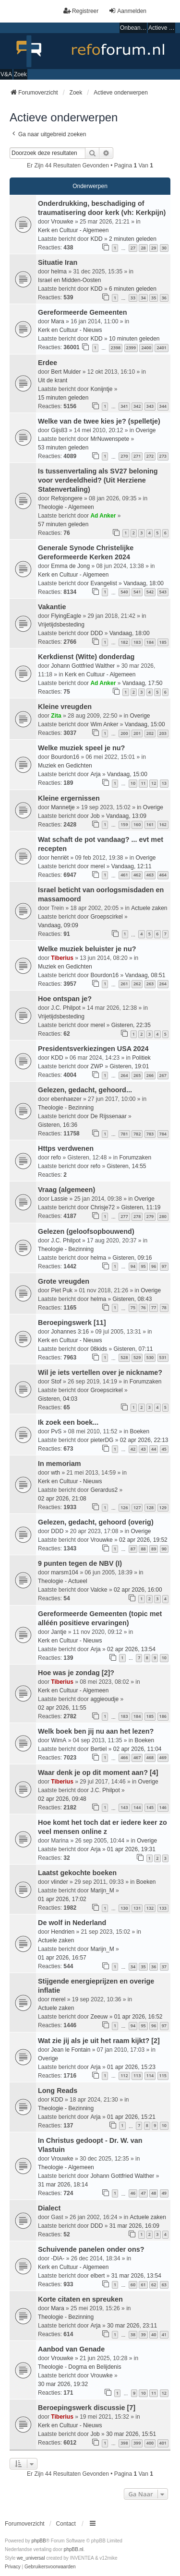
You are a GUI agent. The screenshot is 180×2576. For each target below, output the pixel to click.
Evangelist (103, 583)
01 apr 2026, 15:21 (131, 2117)
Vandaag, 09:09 (58, 925)
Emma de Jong (70, 566)
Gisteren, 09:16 (132, 1257)
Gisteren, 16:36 (57, 1125)
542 (150, 592)
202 (150, 733)
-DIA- (57, 2258)
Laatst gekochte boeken (77, 1873)
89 (153, 1549)
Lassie (59, 1198)
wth (55, 1472)
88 (143, 1549)
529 (137, 1357)
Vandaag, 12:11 (131, 866)
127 (137, 1507)
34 (143, 298)
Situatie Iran (57, 262)
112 (124, 2075)
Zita (56, 715)
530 (150, 1357)
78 (164, 1307)
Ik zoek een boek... (68, 1422)
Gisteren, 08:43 (132, 1299)
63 (164, 2284)
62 (153, 2284)
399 (137, 2443)
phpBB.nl (74, 2549)
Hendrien (62, 1931)
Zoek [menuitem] (20, 74)
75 (133, 1307)
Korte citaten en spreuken (80, 2299)
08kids (98, 1349)
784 (163, 1134)
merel (97, 866)
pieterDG (101, 1440)
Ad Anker (103, 515)
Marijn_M (102, 1890)
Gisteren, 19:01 (129, 1066)
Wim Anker (104, 724)
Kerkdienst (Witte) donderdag (86, 657)
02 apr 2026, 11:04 (137, 1749)
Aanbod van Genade (71, 2349)
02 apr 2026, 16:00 (138, 1589)
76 (143, 1307)
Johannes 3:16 (70, 1331)
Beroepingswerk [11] (72, 1322)
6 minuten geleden (132, 288)
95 (143, 1266)
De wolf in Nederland (72, 1922)
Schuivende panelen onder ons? (91, 2249)
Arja (95, 774)
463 (150, 875)
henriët (60, 857)
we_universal (31, 2558)
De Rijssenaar (108, 1116)
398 (124, 2443)
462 (137, 875)
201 (137, 733)
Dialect (49, 2208)
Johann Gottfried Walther (83, 665)
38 (133, 2334)
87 (133, 1549)
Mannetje (62, 807)
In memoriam (59, 1463)
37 (164, 1966)
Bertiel (98, 1749)
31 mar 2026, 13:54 (136, 2275)
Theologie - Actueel (62, 1581)
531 (163, 1357)
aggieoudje (104, 1699)
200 (124, 733)
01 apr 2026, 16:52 (138, 2016)
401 (163, 2443)
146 (163, 1807)
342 (137, 406)
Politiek (141, 1057)
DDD (96, 633)
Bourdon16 (65, 757)
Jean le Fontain (70, 2049)
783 (150, 1134)
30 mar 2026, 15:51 (131, 2434)
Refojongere (66, 498)
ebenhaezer (66, 1099)
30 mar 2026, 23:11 (132, 2325)
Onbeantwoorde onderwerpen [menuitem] (133, 27)
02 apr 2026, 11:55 (62, 1707)
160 (137, 824)
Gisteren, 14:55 (126, 1166)
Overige (145, 430)
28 (143, 248)
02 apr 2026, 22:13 (144, 1440)
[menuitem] (13, 2567)
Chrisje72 (102, 1207)
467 (137, 1757)
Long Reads (57, 2090)
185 (163, 642)
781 (124, 1134)
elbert (97, 2275)
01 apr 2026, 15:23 (131, 2067)
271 (137, 456)
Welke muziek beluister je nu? (87, 949)
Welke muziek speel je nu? (81, 748)
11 (143, 783)
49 (164, 2193)
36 (164, 298)
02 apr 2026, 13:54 (131, 1649)
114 (150, 2075)
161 (150, 824)
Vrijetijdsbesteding (61, 624)
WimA (58, 1740)
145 (150, 1807)
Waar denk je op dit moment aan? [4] (98, 1772)
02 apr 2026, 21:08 (62, 1498)
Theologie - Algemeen (66, 507)
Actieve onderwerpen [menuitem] (161, 27)
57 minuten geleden (63, 524)
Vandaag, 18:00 (143, 583)
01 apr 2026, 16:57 (62, 1957)
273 (163, 456)
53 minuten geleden (63, 447)
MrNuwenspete (109, 439)
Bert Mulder (66, 371)
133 (163, 1908)
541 (137, 592)
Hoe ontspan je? (65, 999)
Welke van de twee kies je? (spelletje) (99, 421)
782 (137, 1134)
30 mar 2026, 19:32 (63, 2384)
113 (137, 2075)
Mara (57, 321)
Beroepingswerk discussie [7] (86, 2407)
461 (124, 875)
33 (133, 298)
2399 (131, 347)
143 (124, 1807)
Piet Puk (61, 1290)
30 (164, 248)
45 (164, 1449)
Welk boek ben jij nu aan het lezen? (96, 1731)
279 (150, 1216)
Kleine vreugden (65, 706)
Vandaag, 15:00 (145, 724)
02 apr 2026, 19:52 (143, 1539)
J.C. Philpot (65, 1007)
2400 (146, 347)
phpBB (39, 2540)
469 (163, 1757)
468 (150, 1757)
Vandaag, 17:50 (142, 683)
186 (163, 1716)
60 (133, 2284)
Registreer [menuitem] (80, 10)
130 (124, 1908)
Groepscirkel (106, 916)
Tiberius (62, 958)
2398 (116, 347)
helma (59, 271)
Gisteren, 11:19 (140, 1207)
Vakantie (52, 607)
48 (153, 2193)
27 (133, 248)
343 (150, 406)
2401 (161, 347)
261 (124, 984)
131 (137, 1908)
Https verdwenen (66, 1148)
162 (163, 824)
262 (137, 984)
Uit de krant (52, 380)
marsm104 (64, 1572)
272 (150, 456)
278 (137, 1216)
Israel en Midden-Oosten (69, 280)
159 (124, 824)
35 (153, 298)
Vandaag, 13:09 (126, 816)
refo (56, 1157)
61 (143, 2284)
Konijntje (101, 389)
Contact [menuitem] (66, 2523)
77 (153, 1307)
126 (124, 1507)
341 (124, 406)
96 (153, 1266)
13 (164, 783)
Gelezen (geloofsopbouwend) (86, 1231)
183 (137, 642)
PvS (56, 1431)
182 (124, 642)
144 (137, 1807)
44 (153, 1449)
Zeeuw (99, 2016)
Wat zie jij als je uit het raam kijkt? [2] (99, 2040)
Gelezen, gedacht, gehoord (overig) (96, 1522)
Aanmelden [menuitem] (127, 10)
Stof (56, 1381)
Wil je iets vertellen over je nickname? (100, 1372)
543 (163, 592)
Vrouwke (62, 221)
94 (133, 1266)
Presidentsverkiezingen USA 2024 (93, 1048)
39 (143, 2334)
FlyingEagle (66, 616)
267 (163, 1075)
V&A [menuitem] (6, 74)
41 (164, 2334)
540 (124, 592)
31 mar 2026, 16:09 (134, 2225)
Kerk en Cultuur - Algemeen (73, 230)
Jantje (58, 1632)
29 (153, 248)
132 (150, 1908)
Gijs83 (59, 430)
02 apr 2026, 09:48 (62, 1799)
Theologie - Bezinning (66, 1107)
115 (163, 2075)
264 (163, 984)
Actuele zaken (149, 908)
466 (124, 1757)
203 (163, 733)
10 (133, 783)
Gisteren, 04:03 (57, 1398)
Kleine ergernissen (69, 798)
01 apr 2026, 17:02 (62, 1899)
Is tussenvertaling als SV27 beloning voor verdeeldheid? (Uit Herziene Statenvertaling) (98, 480)
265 (137, 1075)
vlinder (59, 1882)
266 (150, 1075)
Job (94, 816)
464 (163, 875)
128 (150, 1507)
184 (150, 642)
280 (163, 1216)
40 (153, 2334)
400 (150, 2443)
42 (133, 1449)
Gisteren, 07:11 (133, 1349)
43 (143, 1449)
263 (150, 984)
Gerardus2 (104, 1490)
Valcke (98, 1589)
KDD (96, 239)
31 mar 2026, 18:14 (63, 2184)
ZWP (96, 1066)
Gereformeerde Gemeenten (82, 312)
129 (163, 1507)
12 (153, 783)
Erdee (47, 362)
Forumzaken (135, 1157)
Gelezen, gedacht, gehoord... (85, 1090)
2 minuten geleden (132, 239)
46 (133, 2193)
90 (164, 1549)
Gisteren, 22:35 (131, 1025)
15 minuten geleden (63, 397)
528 (124, 1357)
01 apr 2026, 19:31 (131, 1849)
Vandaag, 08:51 (145, 975)
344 (163, 406)
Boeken (139, 1431)
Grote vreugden (63, 1281)
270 (124, 456)
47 (143, 2193)
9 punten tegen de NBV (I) (80, 1563)
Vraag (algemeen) (66, 1189)
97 (164, 1266)
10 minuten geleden (134, 338)
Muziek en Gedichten (65, 765)
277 (124, 1216)
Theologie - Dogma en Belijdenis (79, 2366)
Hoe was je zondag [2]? (76, 1673)
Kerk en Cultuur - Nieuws (70, 330)
